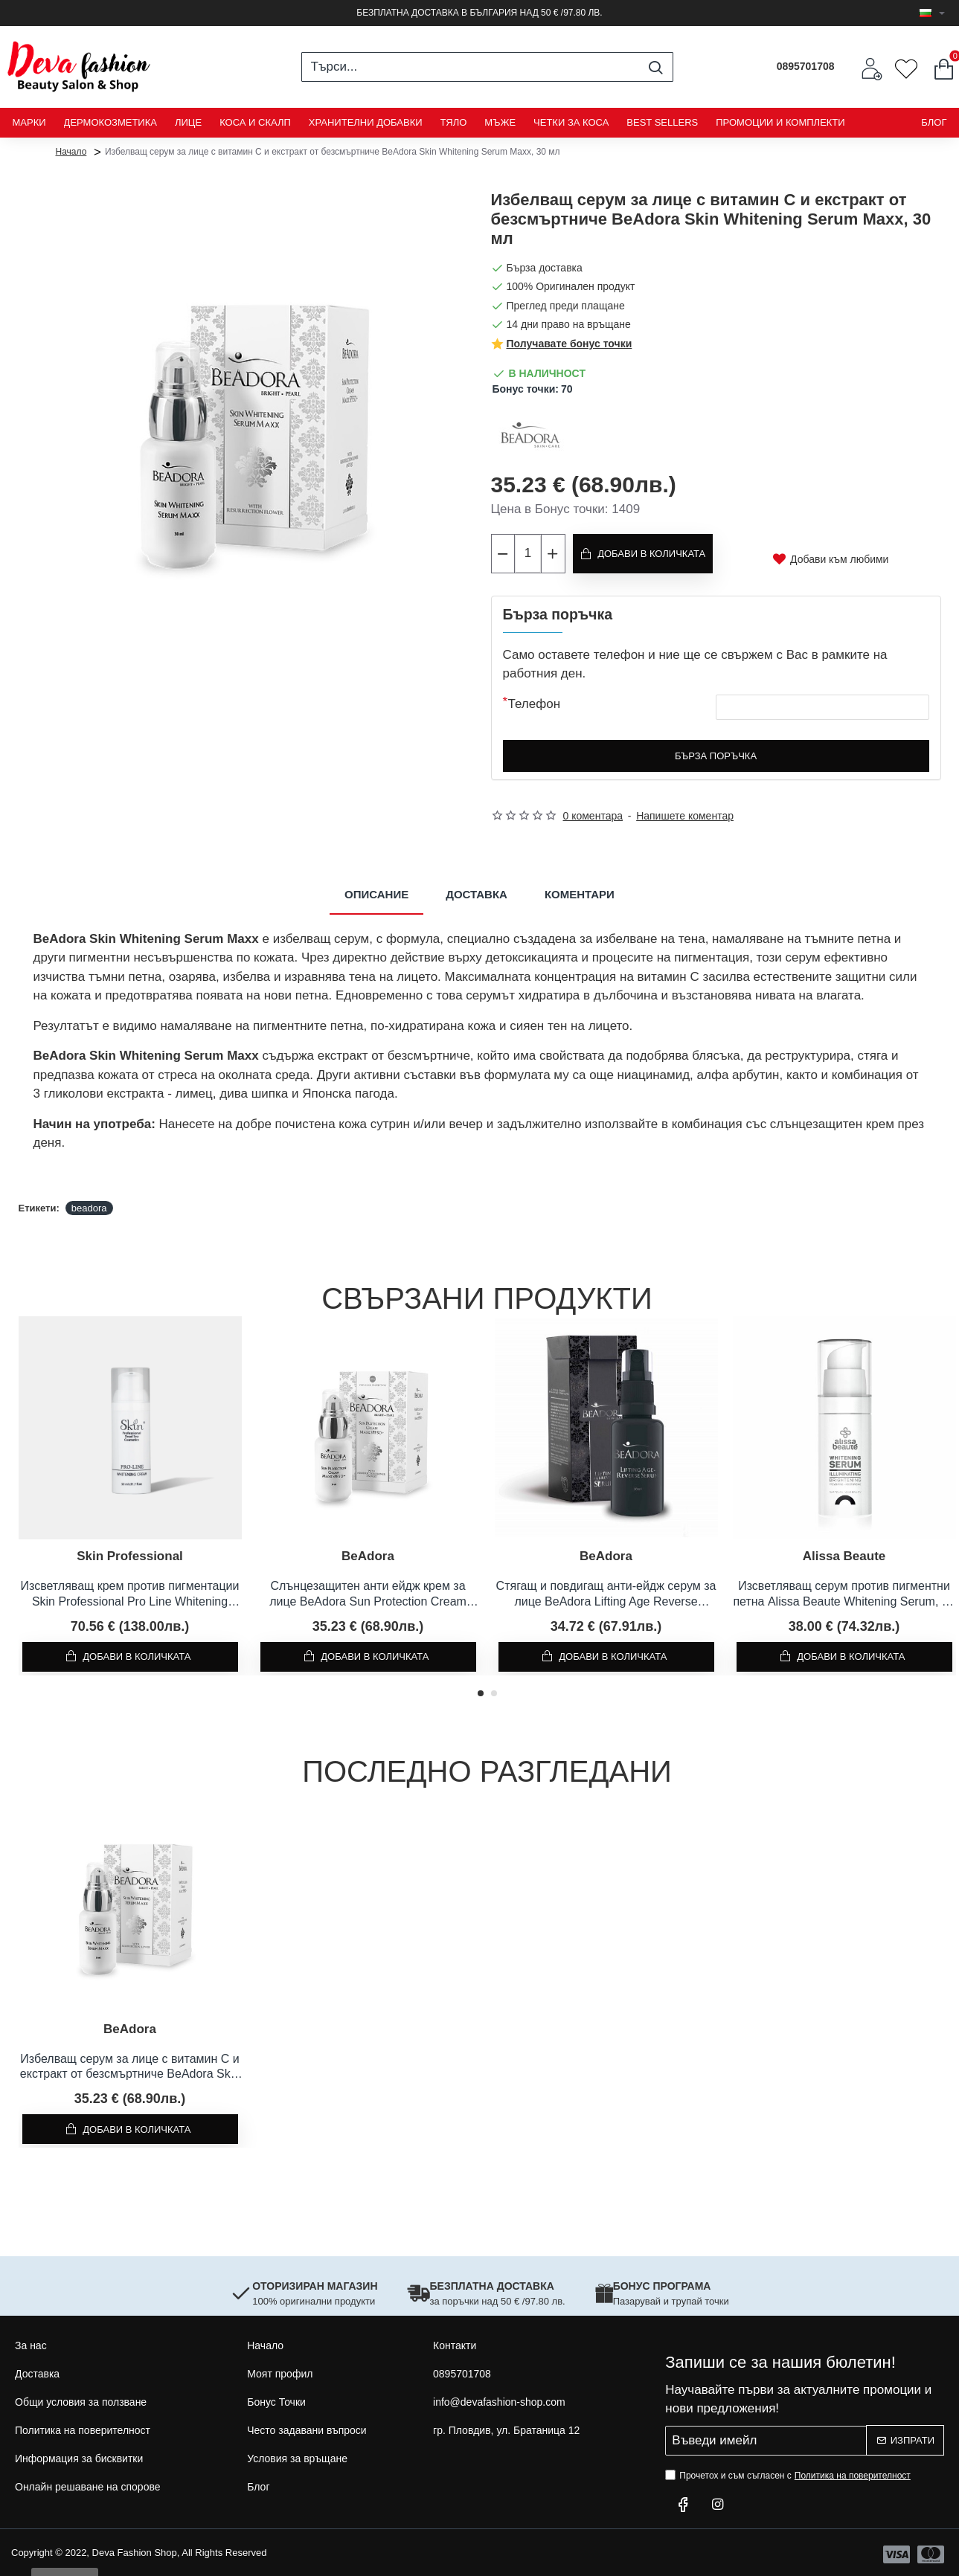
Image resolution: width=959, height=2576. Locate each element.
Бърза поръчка (716, 752)
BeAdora (367, 1552)
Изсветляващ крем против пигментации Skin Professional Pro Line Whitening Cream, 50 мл (130, 1591)
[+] (553, 552)
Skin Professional (130, 1552)
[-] (504, 552)
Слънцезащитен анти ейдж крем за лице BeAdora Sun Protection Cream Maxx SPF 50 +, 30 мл (367, 1591)
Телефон (534, 700)
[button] (481, 1690)
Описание (376, 890)
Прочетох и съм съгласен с (789, 2472)
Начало (71, 151)
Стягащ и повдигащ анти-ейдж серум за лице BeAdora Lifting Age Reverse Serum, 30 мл (606, 1591)
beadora (89, 1204)
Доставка (476, 890)
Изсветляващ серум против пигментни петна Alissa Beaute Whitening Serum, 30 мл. (844, 1591)
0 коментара (593, 812)
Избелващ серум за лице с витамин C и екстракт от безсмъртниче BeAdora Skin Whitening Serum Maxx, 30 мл (130, 2064)
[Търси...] (656, 67)
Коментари (580, 890)
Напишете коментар (685, 812)
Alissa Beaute (844, 1552)
